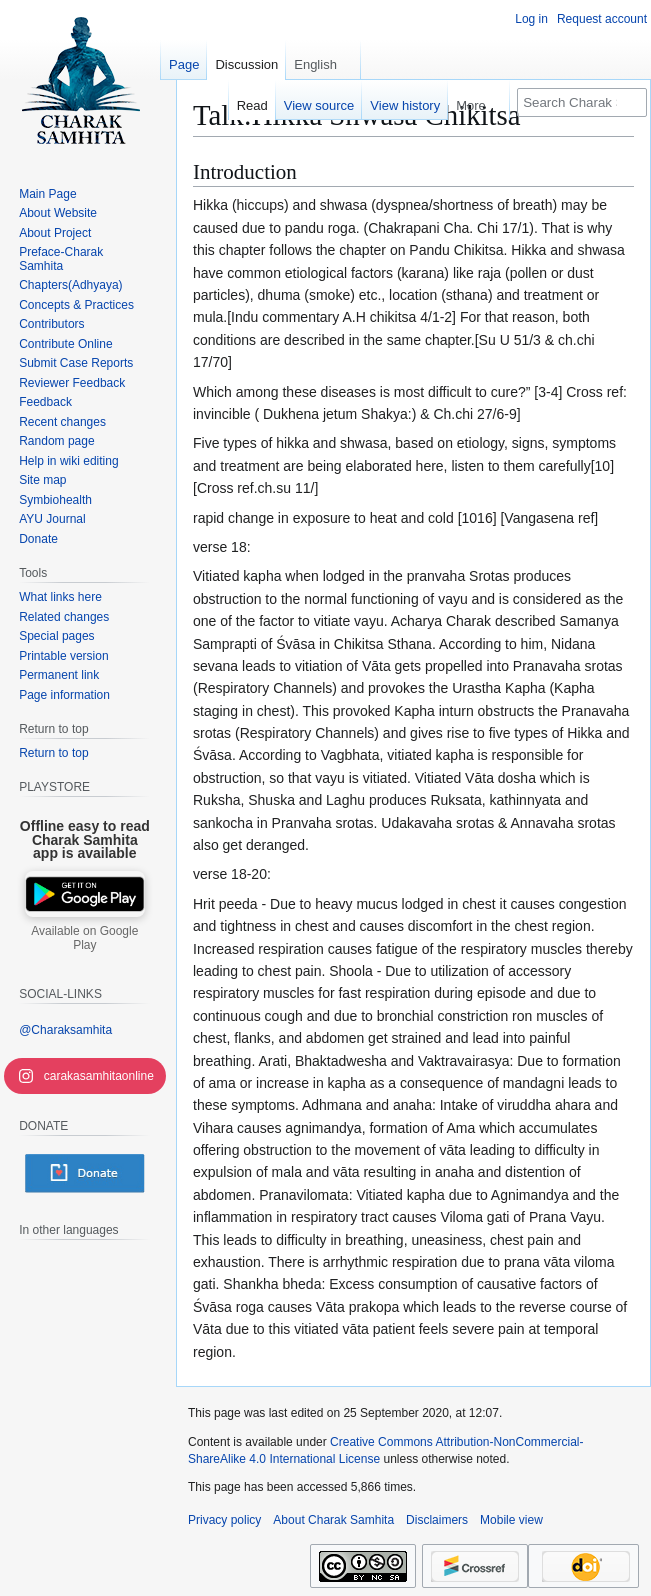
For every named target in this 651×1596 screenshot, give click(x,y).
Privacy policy (224, 1520)
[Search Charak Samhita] (582, 102)
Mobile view (511, 1520)
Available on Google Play (84, 938)
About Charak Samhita (333, 1520)
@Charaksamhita (65, 1030)
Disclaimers (437, 1520)
